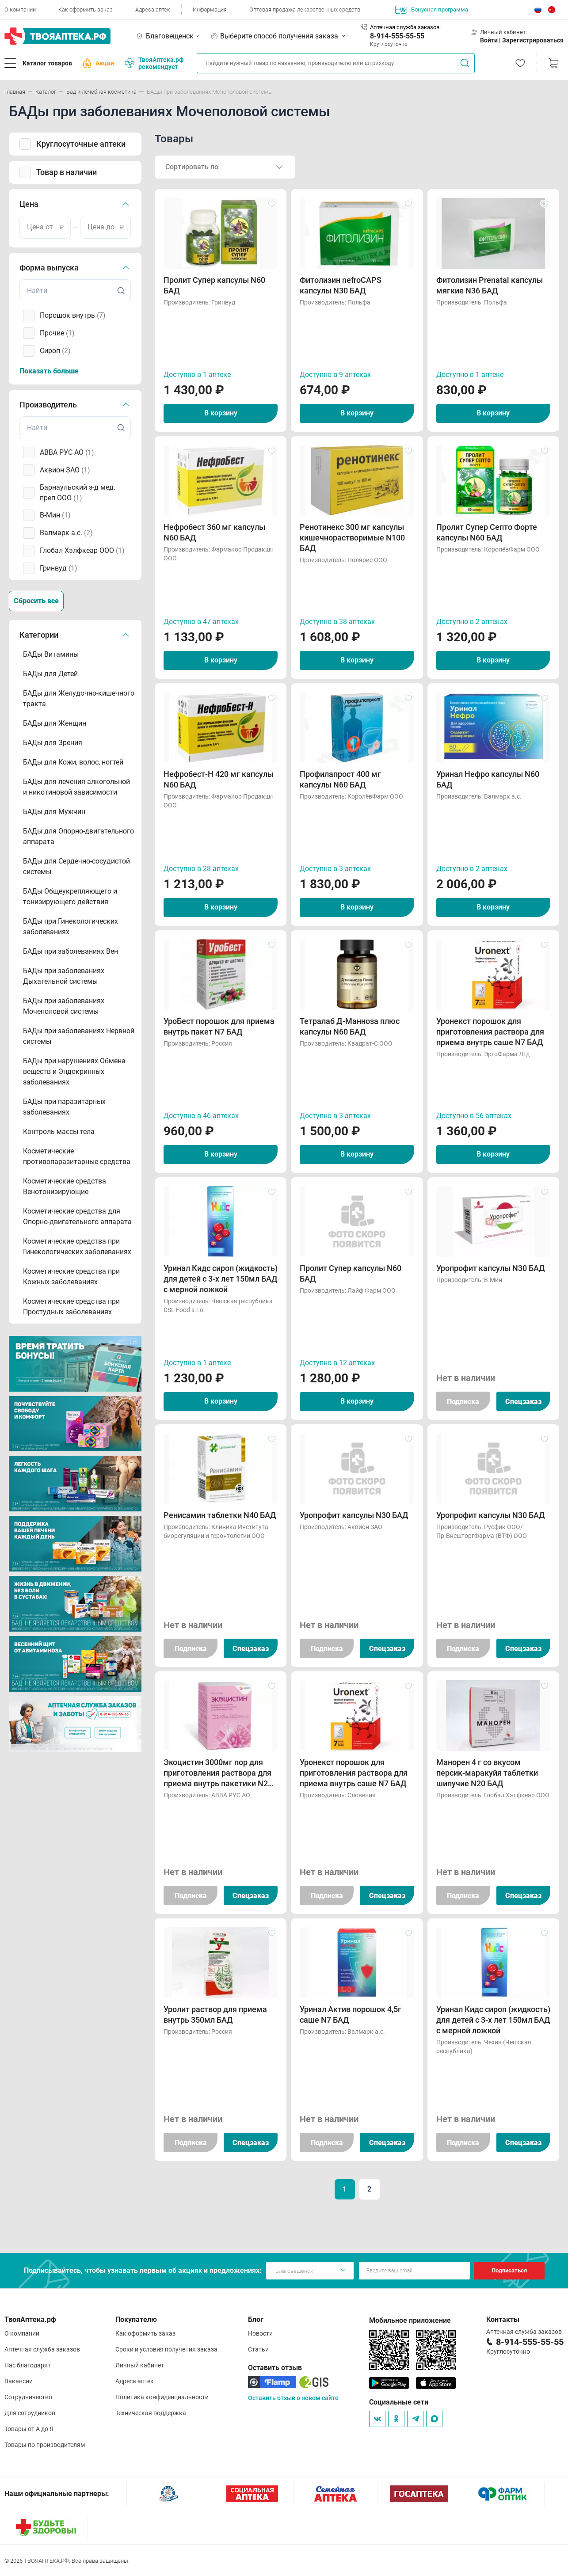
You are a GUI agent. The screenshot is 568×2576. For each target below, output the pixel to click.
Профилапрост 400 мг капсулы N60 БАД (340, 779)
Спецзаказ (523, 1401)
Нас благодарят (27, 2365)
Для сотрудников (29, 2412)
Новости (260, 2333)
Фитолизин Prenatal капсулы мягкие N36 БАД (489, 285)
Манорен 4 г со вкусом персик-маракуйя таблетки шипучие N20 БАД (487, 1773)
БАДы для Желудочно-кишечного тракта (78, 698)
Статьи (258, 2349)
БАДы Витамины (51, 654)
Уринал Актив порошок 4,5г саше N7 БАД (350, 2014)
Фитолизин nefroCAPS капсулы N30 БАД (340, 285)
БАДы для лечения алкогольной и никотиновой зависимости (76, 786)
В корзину (220, 413)
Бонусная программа (431, 10)
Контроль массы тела (59, 1131)
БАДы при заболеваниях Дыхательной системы (63, 976)
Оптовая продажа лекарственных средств (304, 9)
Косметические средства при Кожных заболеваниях (71, 1276)
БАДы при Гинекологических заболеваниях (70, 926)
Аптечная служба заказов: (405, 27)
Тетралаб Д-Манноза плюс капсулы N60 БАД (350, 1026)
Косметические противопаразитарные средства (76, 1156)
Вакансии (18, 2381)
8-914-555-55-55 (397, 36)
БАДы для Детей (50, 674)
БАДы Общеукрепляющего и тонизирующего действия (70, 896)
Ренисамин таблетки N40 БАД (220, 1515)
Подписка (463, 1401)
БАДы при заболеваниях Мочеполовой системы (63, 1006)
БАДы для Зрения (52, 742)
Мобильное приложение (410, 2320)
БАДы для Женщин (54, 723)
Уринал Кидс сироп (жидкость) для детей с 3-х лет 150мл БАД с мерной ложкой (221, 1278)
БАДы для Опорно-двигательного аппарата (78, 836)
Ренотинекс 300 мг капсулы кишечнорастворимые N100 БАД (352, 537)
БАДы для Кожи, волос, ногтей (73, 762)
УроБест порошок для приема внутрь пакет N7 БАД (219, 1026)
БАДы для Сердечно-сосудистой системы (76, 866)
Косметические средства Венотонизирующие (64, 1186)
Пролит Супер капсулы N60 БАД (214, 285)
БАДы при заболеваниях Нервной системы (78, 1036)
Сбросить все (36, 601)
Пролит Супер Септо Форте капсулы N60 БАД (486, 532)
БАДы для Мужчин (54, 811)
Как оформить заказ (85, 9)
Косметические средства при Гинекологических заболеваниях (77, 1246)
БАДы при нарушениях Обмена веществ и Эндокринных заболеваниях (74, 1071)
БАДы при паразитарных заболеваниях (64, 1106)
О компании (20, 9)
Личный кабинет (139, 2365)
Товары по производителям (44, 2444)
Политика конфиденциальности (162, 2397)
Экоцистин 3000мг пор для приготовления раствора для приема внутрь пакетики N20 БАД (218, 1773)
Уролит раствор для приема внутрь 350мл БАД (215, 2014)
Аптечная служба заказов (42, 2349)
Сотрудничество (28, 2397)
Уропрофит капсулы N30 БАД (490, 1268)
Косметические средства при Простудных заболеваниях (71, 1306)
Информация (210, 9)
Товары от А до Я (28, 2428)
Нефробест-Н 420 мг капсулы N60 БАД (219, 779)
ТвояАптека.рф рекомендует (154, 63)
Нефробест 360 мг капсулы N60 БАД (214, 532)
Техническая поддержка (150, 2412)
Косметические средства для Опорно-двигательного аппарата (77, 1216)
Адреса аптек (152, 9)
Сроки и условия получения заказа (166, 2349)
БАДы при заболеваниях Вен (70, 951)
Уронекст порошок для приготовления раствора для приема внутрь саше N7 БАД (490, 1031)
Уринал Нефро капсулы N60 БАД (487, 779)
